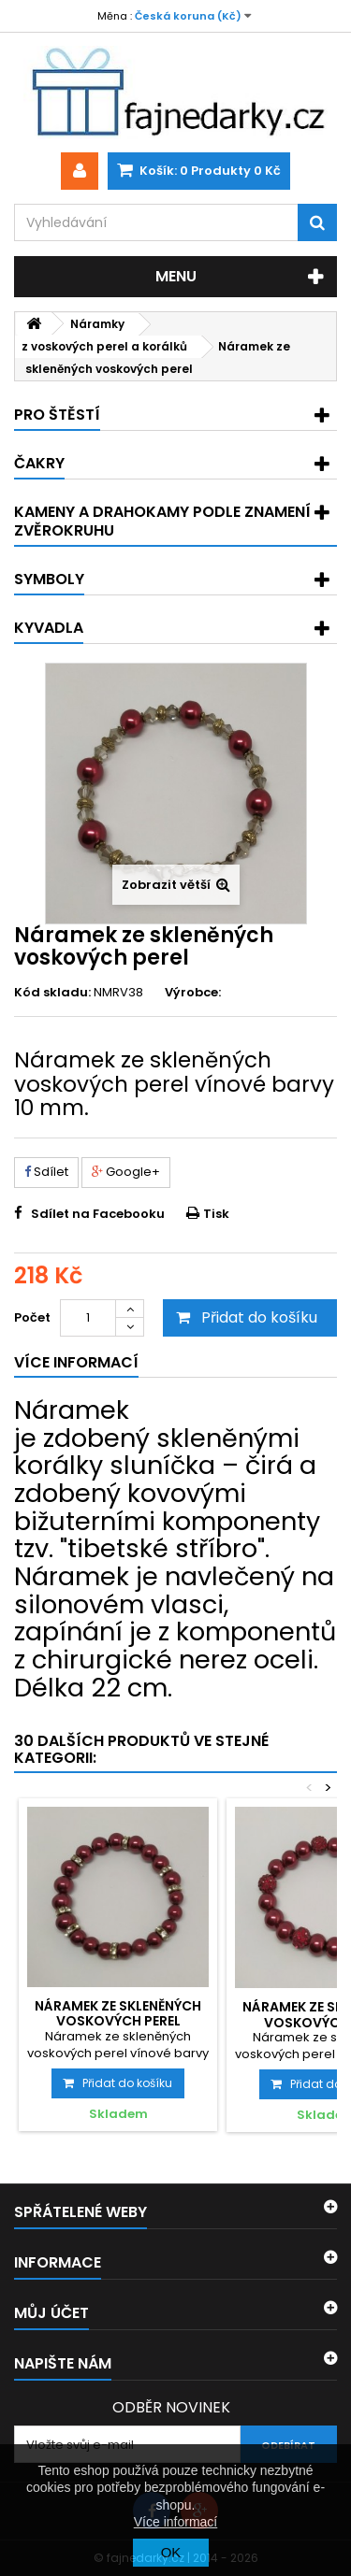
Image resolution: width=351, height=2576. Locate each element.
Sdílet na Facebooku (98, 1214)
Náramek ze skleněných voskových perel (118, 2013)
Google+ (126, 1172)
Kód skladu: (52, 992)
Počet (32, 1317)
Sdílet (46, 1172)
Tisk (216, 1214)
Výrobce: (193, 992)
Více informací (175, 2521)
